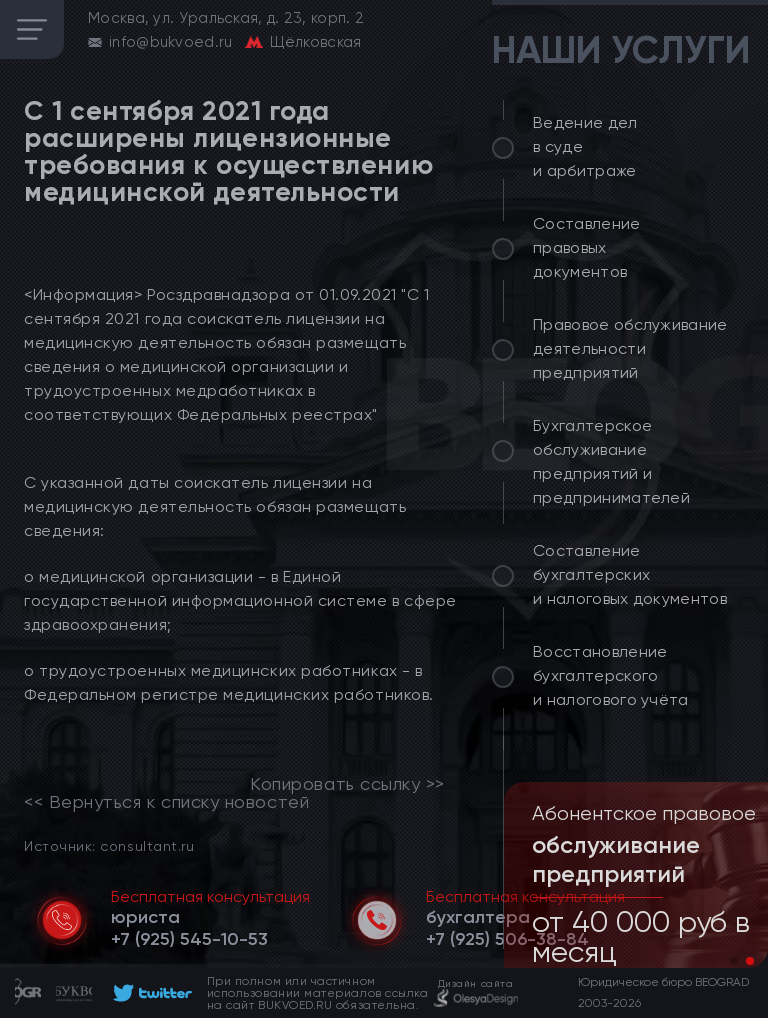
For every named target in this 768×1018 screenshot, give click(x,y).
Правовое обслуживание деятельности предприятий (630, 348)
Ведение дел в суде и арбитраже (585, 146)
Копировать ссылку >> (347, 784)
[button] (734, 961)
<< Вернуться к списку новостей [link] (166, 802)
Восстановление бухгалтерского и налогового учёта (611, 675)
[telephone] (189, 939)
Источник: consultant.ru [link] (109, 845)
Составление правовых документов (587, 247)
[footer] (149, 993)
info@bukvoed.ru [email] (171, 42)
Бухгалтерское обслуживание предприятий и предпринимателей (611, 461)
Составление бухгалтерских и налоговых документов (630, 574)
